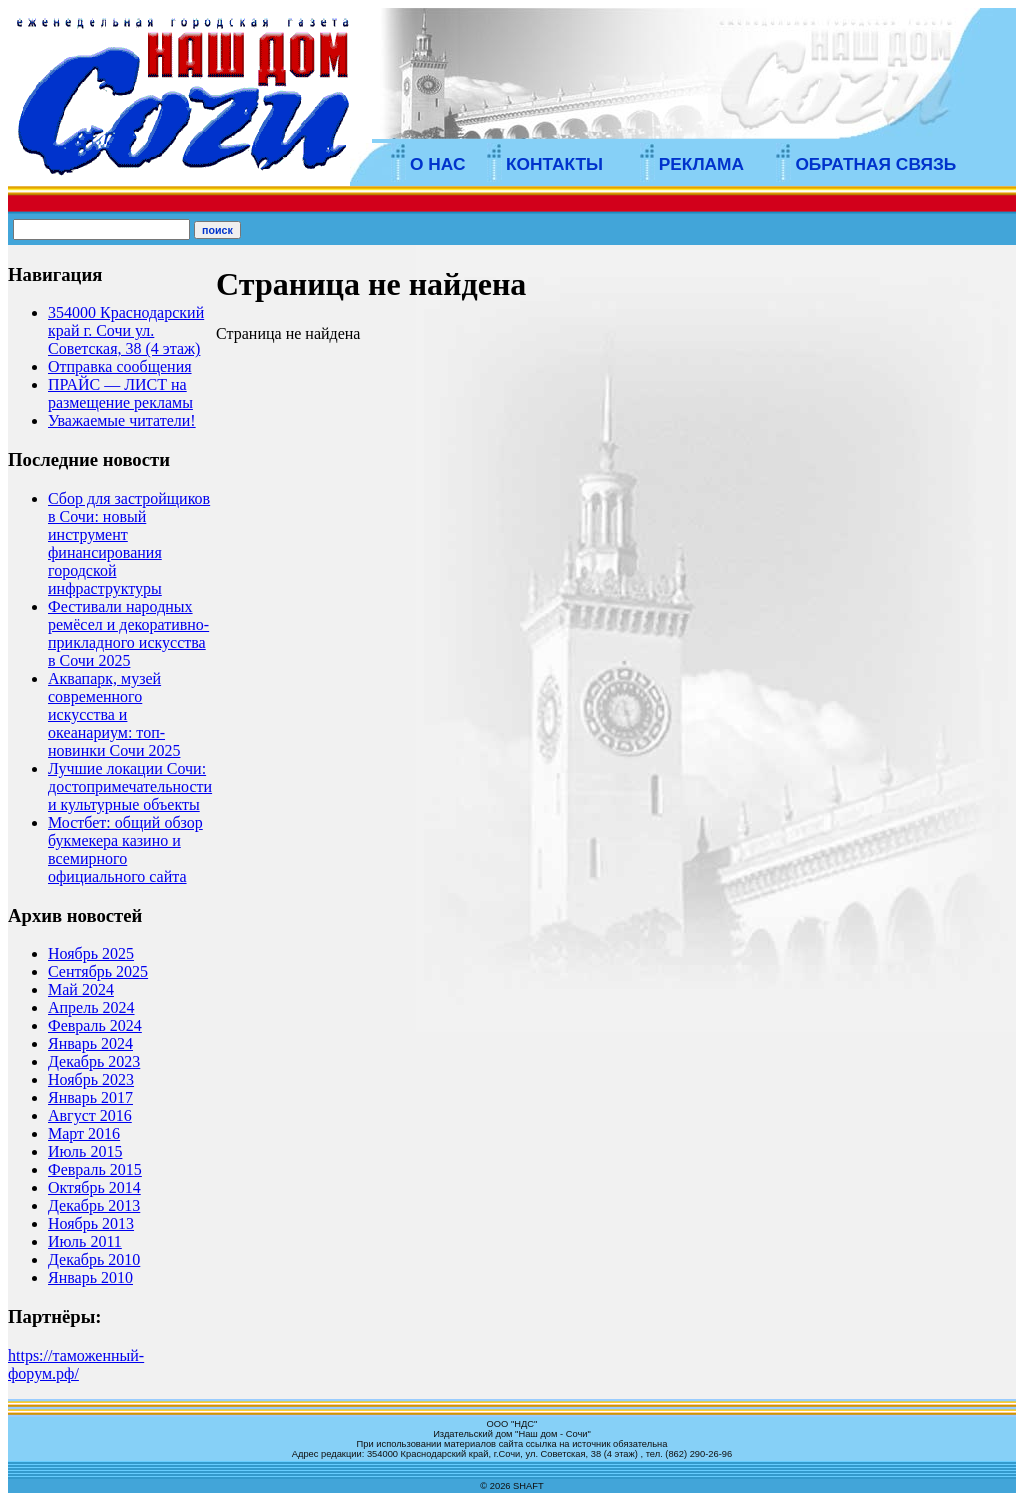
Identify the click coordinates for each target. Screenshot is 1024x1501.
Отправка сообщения (120, 366)
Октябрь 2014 (94, 1187)
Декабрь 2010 (94, 1259)
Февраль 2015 (95, 1169)
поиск (217, 230)
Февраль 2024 (95, 1025)
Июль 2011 (85, 1241)
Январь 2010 (90, 1277)
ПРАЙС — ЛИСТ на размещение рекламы (120, 393)
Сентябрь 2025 (98, 971)
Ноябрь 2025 (91, 953)
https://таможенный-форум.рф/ (76, 1364)
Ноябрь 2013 (91, 1223)
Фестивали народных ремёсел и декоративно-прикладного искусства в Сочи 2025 (128, 633)
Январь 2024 (90, 1043)
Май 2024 (81, 989)
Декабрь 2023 (94, 1061)
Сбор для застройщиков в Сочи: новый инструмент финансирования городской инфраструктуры (129, 543)
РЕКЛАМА (701, 164)
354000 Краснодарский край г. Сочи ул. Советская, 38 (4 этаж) (126, 330)
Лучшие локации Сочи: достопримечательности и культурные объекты (130, 786)
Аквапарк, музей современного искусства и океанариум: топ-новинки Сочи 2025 (114, 714)
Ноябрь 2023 (91, 1079)
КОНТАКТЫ (554, 164)
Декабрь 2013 (94, 1205)
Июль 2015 (85, 1151)
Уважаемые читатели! (122, 420)
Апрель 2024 (91, 1007)
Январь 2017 (90, 1097)
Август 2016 (90, 1115)
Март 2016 (84, 1133)
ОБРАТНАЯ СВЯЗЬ (875, 164)
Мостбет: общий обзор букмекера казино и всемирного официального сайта (125, 849)
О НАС (437, 164)
